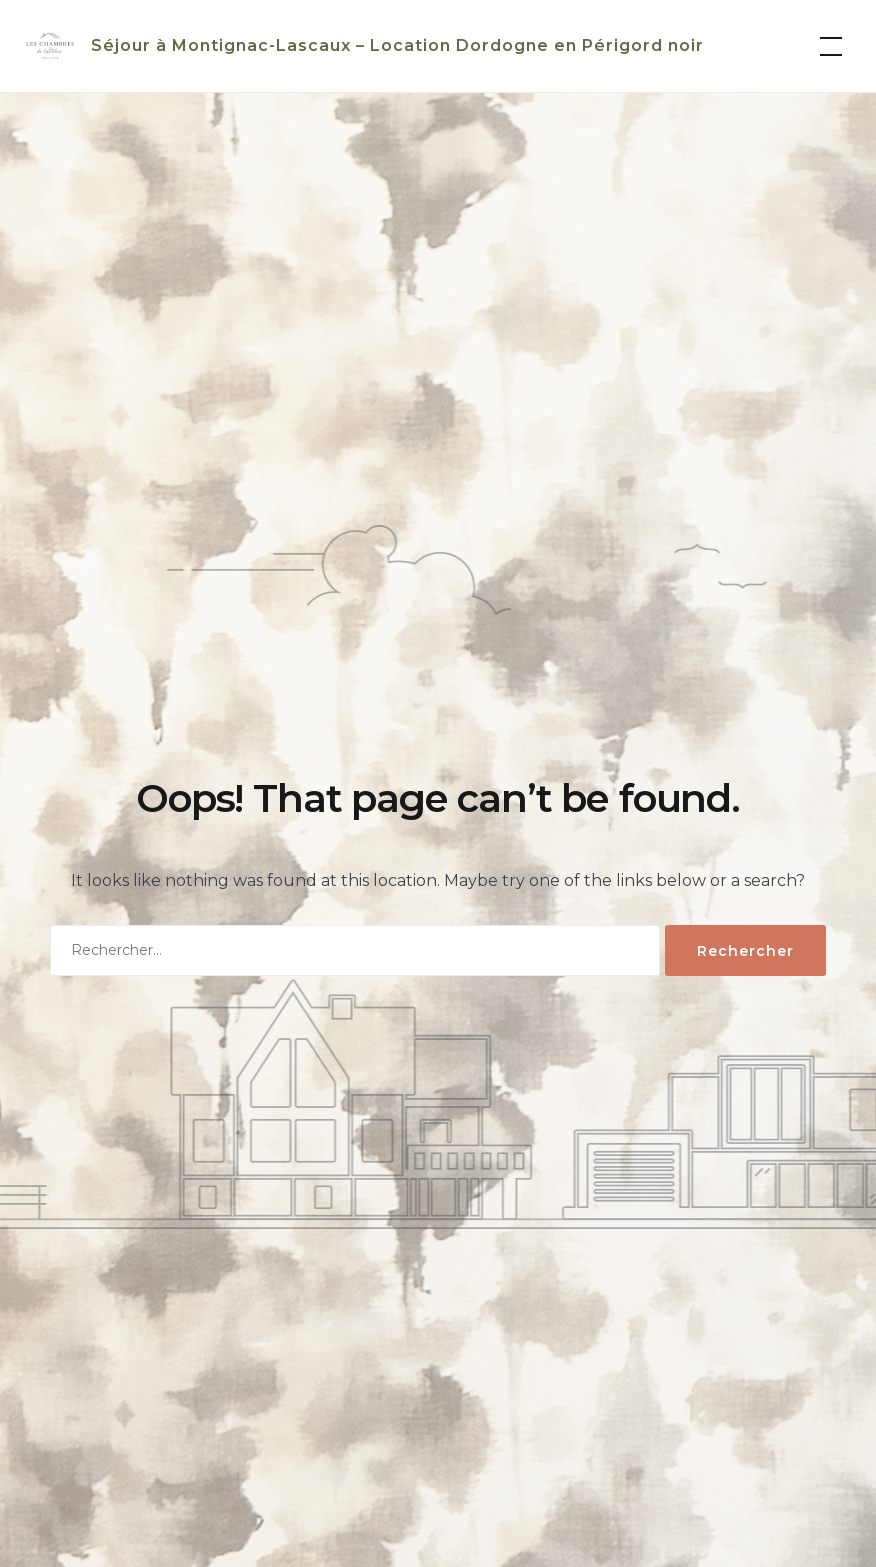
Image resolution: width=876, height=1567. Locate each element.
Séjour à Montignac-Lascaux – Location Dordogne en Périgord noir (397, 45)
